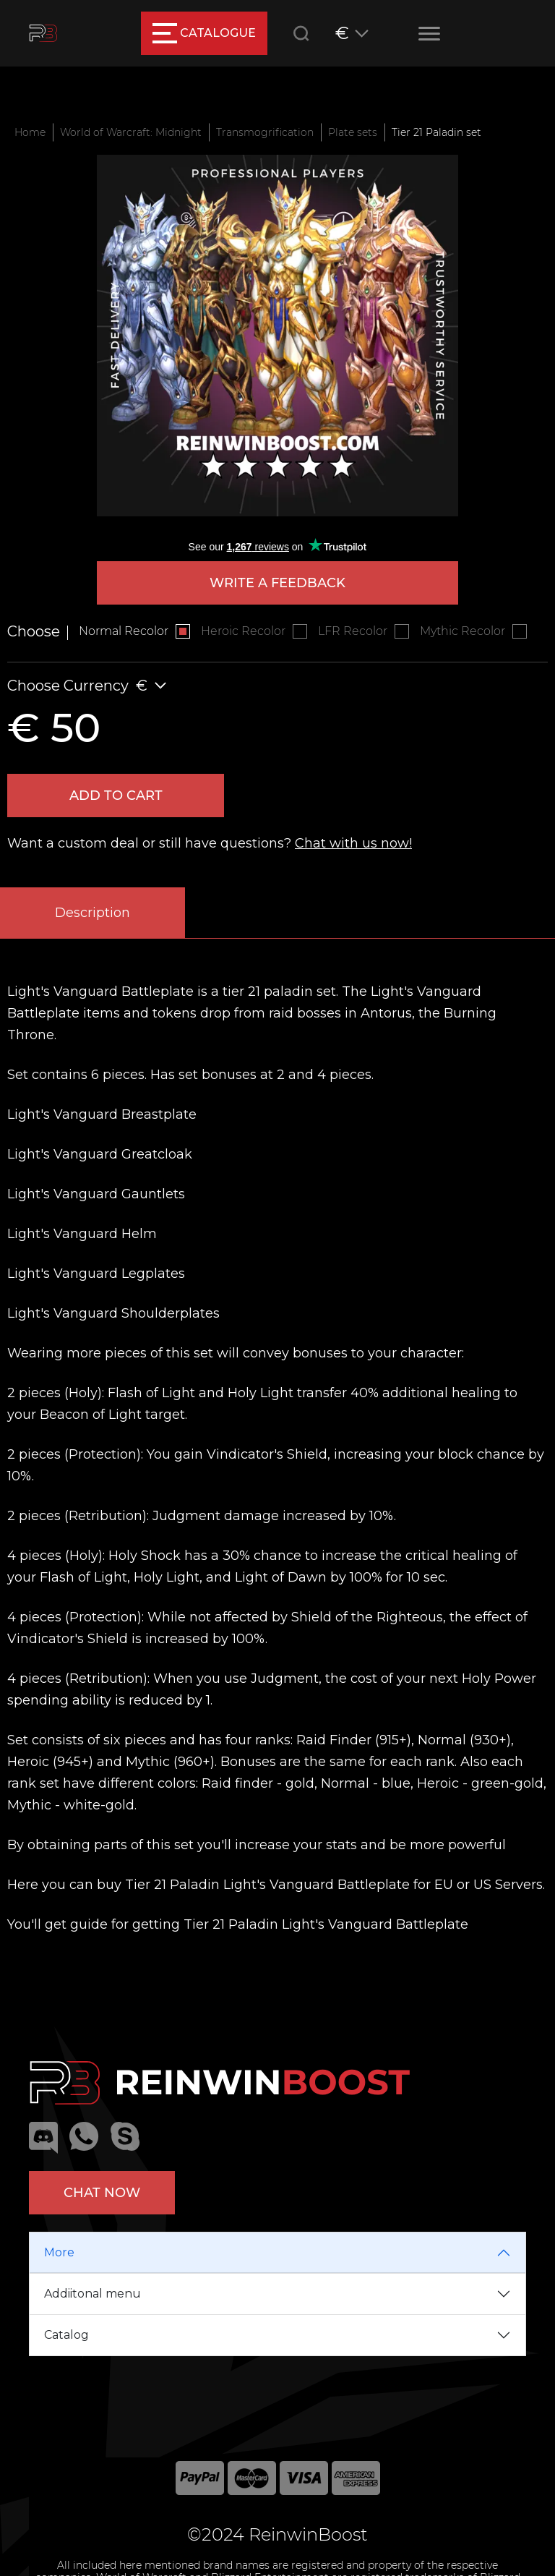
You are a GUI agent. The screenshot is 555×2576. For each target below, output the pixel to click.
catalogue (204, 33)
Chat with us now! (353, 843)
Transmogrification (265, 132)
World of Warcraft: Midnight (131, 132)
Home (30, 132)
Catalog (66, 2335)
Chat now (102, 2193)
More (59, 2252)
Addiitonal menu (92, 2293)
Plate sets (352, 132)
